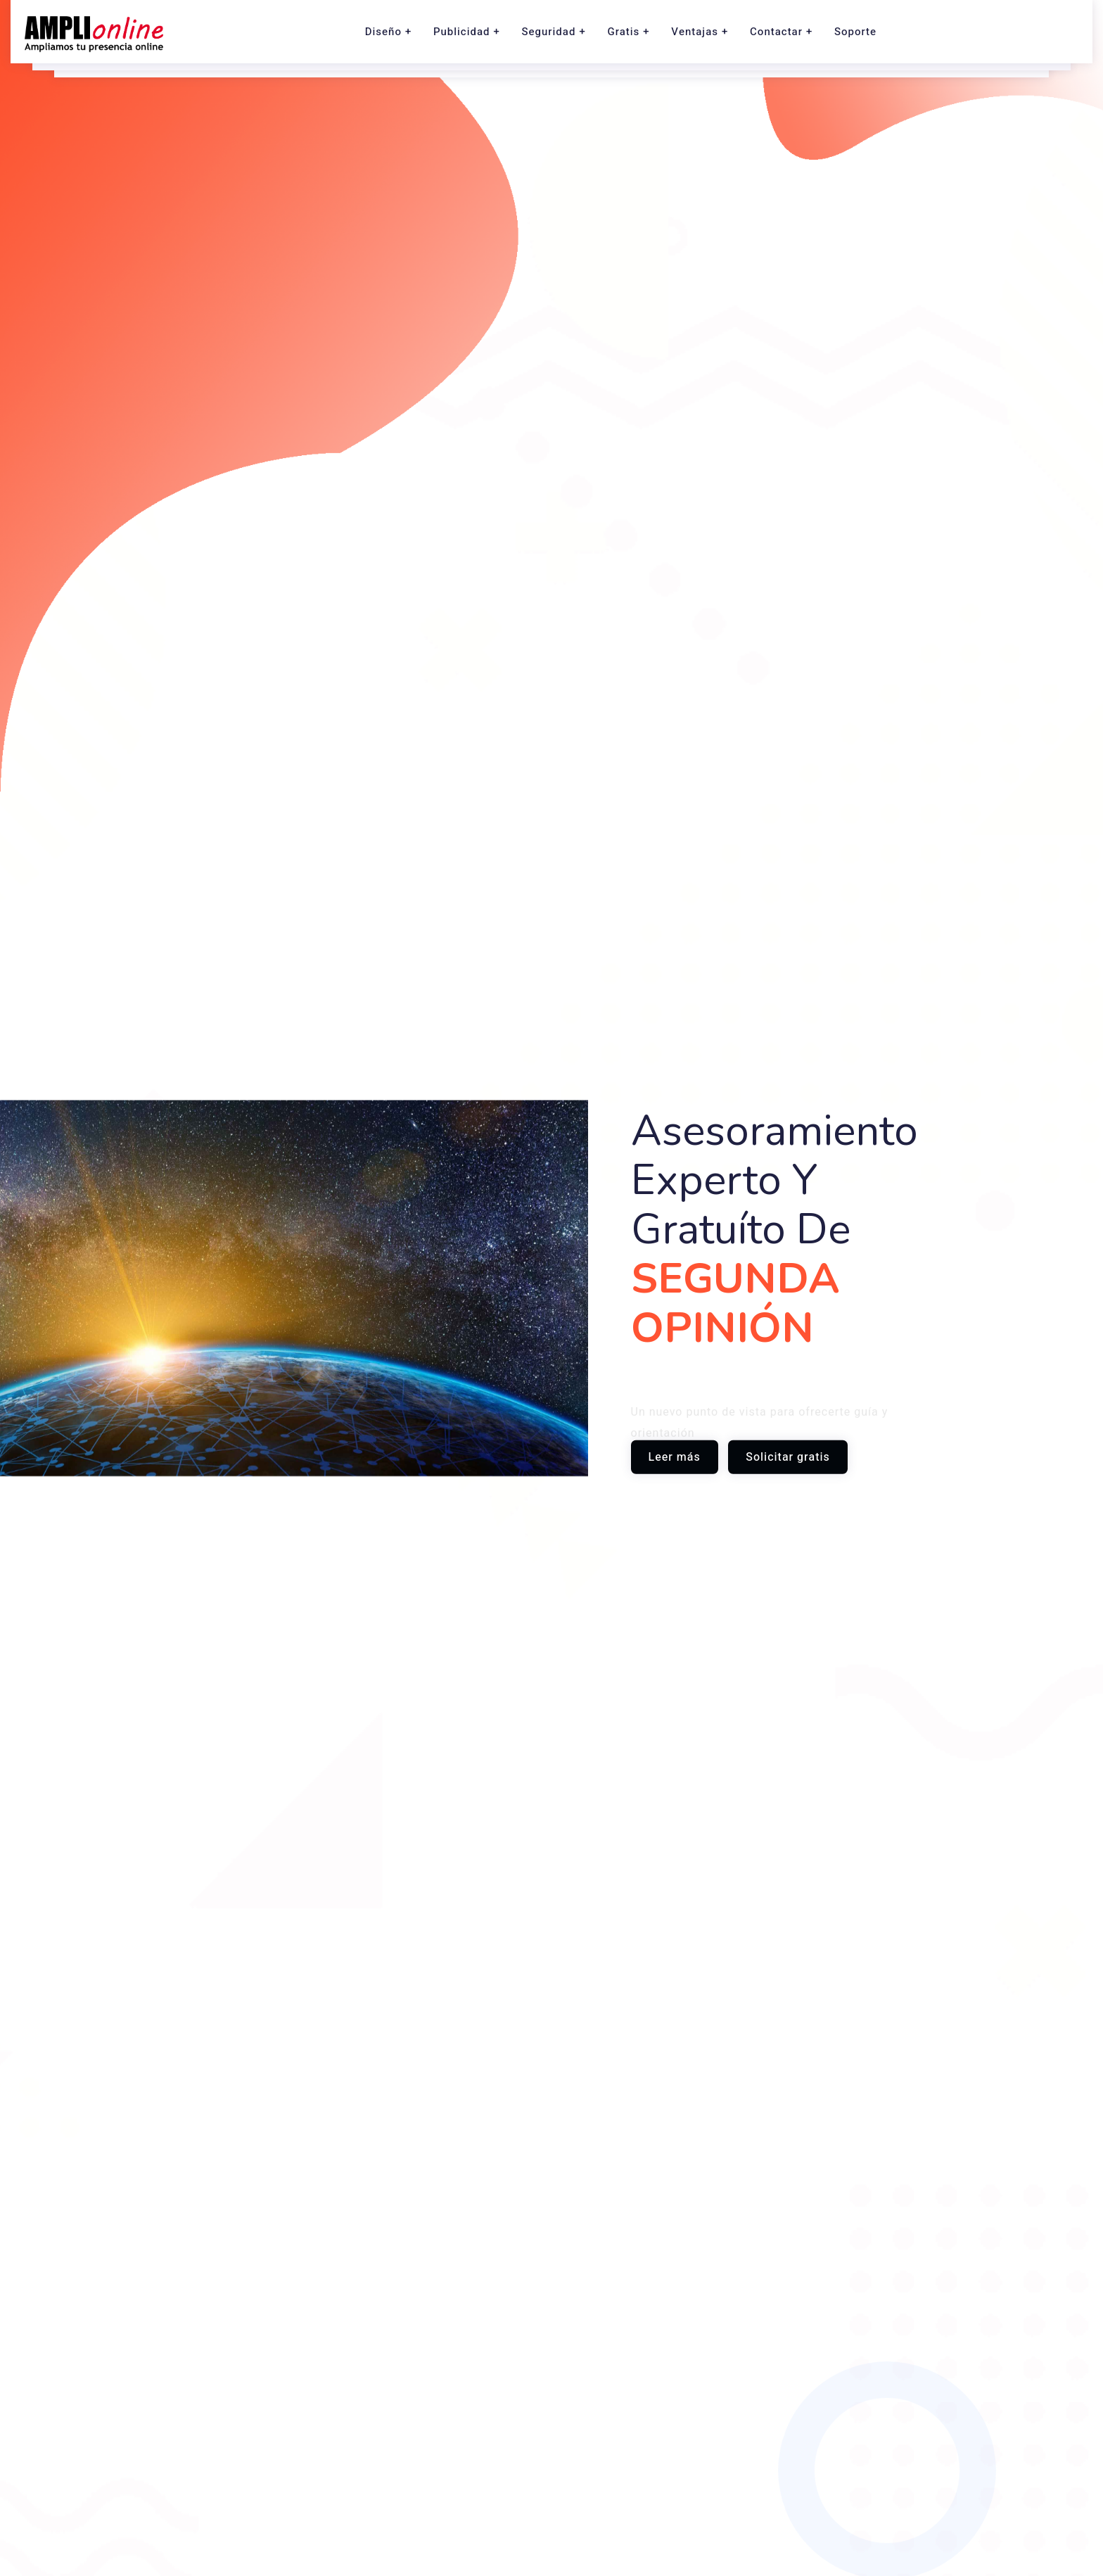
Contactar (776, 31)
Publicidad (461, 31)
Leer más (675, 1457)
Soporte (855, 31)
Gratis (623, 31)
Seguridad (549, 31)
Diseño (383, 31)
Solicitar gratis (787, 1457)
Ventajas (694, 31)
